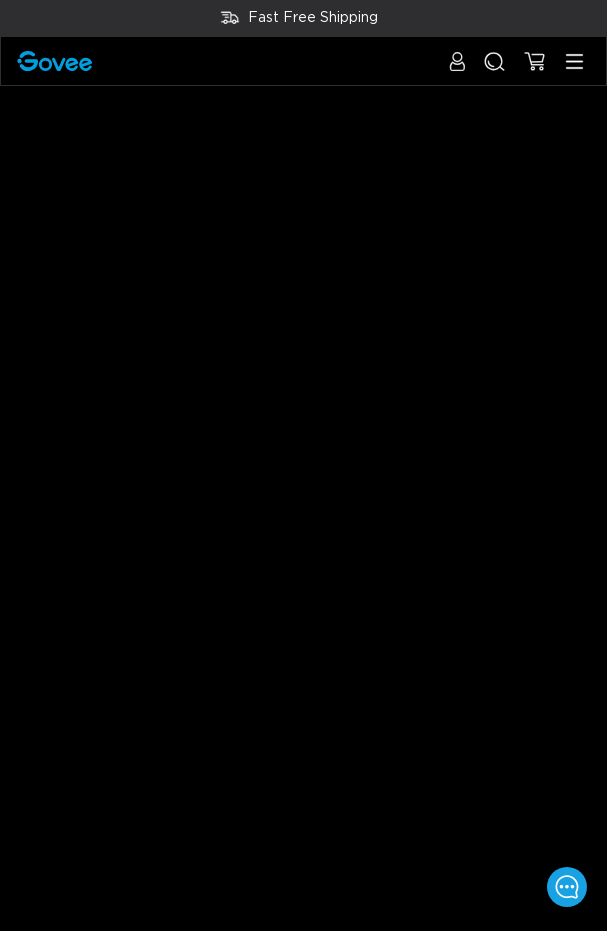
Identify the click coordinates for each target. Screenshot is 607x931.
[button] (457, 71)
